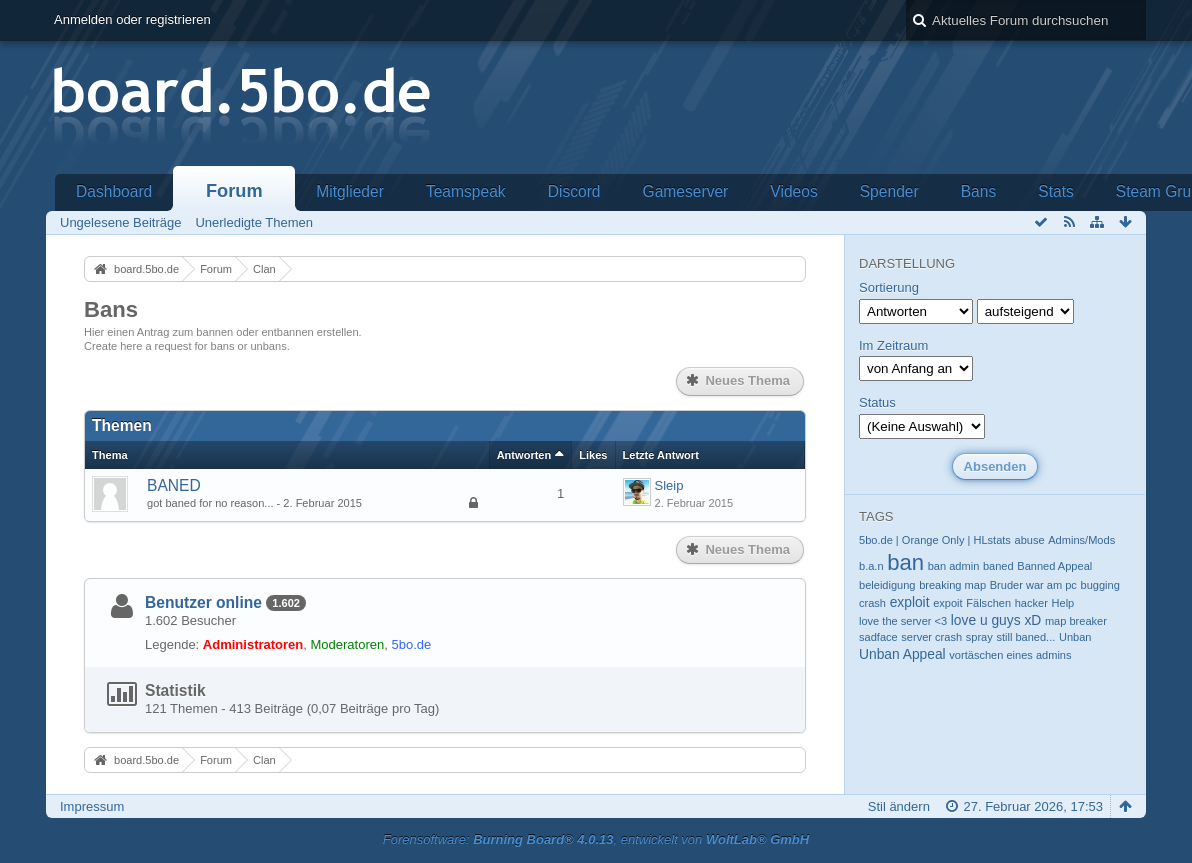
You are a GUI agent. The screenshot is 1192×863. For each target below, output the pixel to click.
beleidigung (887, 585)
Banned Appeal (1054, 566)
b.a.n (871, 566)
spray (979, 637)
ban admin (954, 566)
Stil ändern (899, 806)
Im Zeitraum (893, 345)
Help (1063, 603)
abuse (1030, 540)
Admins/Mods (1081, 540)
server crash (931, 637)
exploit (910, 602)
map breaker (1076, 621)
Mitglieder (350, 191)
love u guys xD (996, 620)
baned (998, 566)
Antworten (524, 455)
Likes (593, 455)
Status (877, 402)
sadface (878, 637)
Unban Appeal (902, 654)
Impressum (92, 806)
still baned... (1025, 637)
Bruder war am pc (1033, 585)
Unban (1075, 637)
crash (872, 603)
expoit (947, 603)
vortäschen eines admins (1010, 655)
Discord (574, 191)
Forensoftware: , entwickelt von (596, 839)
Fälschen (988, 603)
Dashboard (114, 191)
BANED (174, 485)
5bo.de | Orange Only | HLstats (935, 540)
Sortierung (889, 287)
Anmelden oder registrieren (132, 19)
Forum (234, 191)
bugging (1100, 585)
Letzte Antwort (661, 455)
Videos (793, 191)
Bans (979, 191)
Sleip (669, 485)
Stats (1056, 191)
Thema (110, 455)
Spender (889, 191)
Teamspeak (466, 191)
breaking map (952, 585)
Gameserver (686, 191)
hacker (1031, 603)
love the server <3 (903, 621)
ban (905, 562)
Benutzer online (203, 602)
